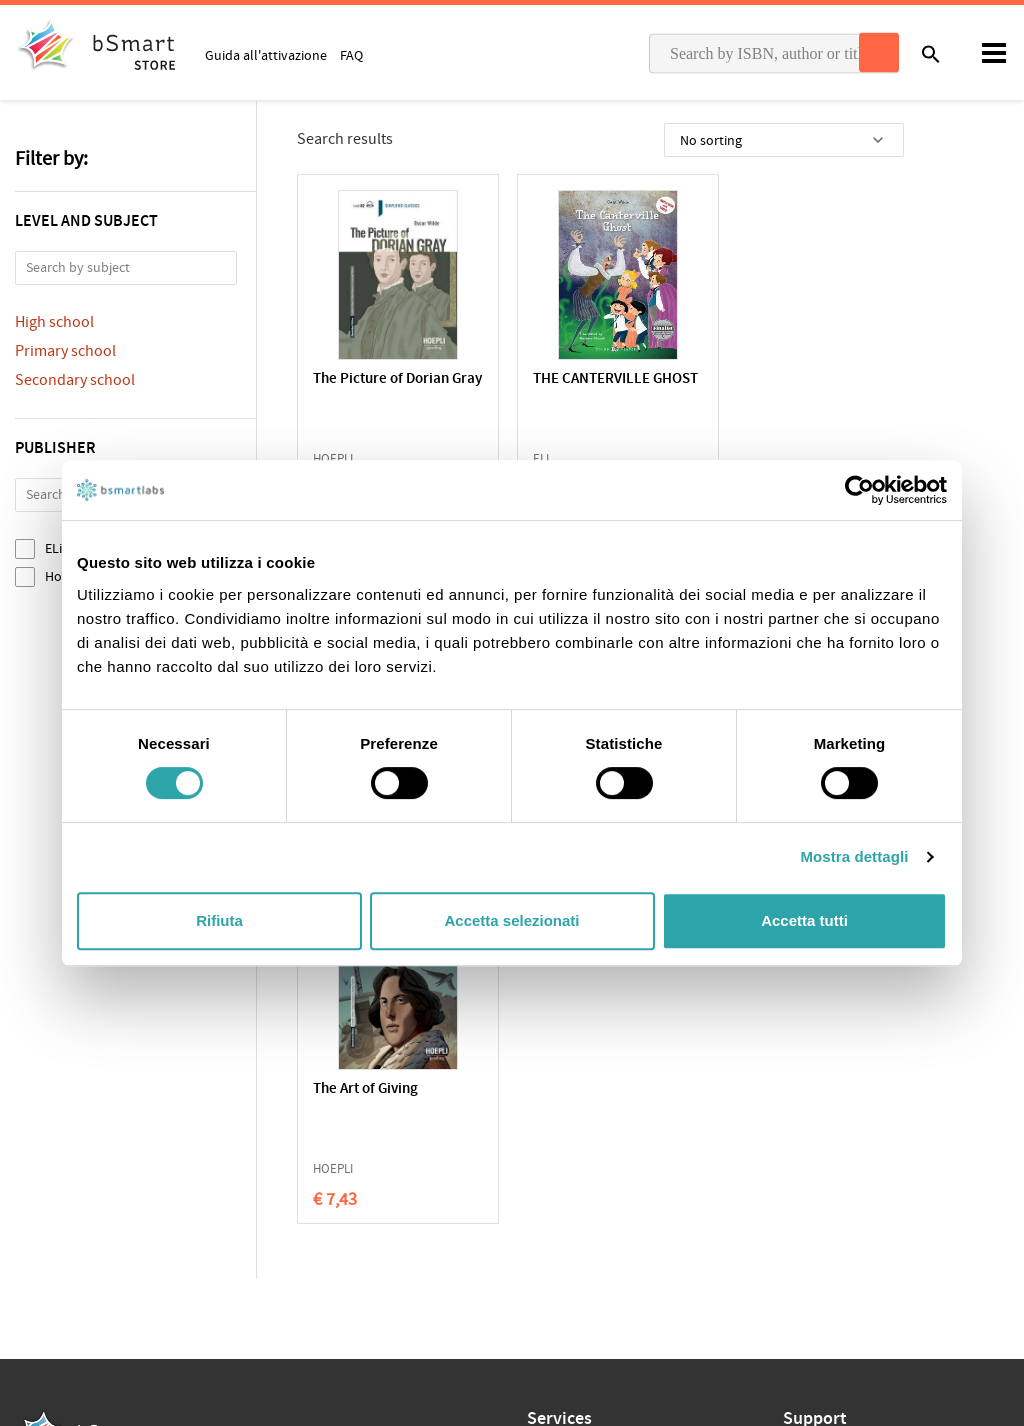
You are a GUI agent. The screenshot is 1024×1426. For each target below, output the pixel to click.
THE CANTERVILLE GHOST (580, 388)
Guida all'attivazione (266, 55)
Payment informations (849, 1184)
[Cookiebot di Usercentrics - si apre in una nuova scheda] (859, 490)
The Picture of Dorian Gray (381, 388)
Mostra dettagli (854, 856)
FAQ (351, 55)
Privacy (36, 1151)
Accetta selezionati (511, 920)
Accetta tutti (804, 920)
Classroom (559, 1152)
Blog (540, 1245)
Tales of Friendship (791, 379)
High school (54, 322)
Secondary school (75, 380)
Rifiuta (219, 920)
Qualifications (266, 1151)
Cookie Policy (101, 1151)
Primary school (65, 351)
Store (543, 1214)
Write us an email (834, 1142)
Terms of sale (183, 1151)
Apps (542, 1121)
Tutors (546, 1183)
